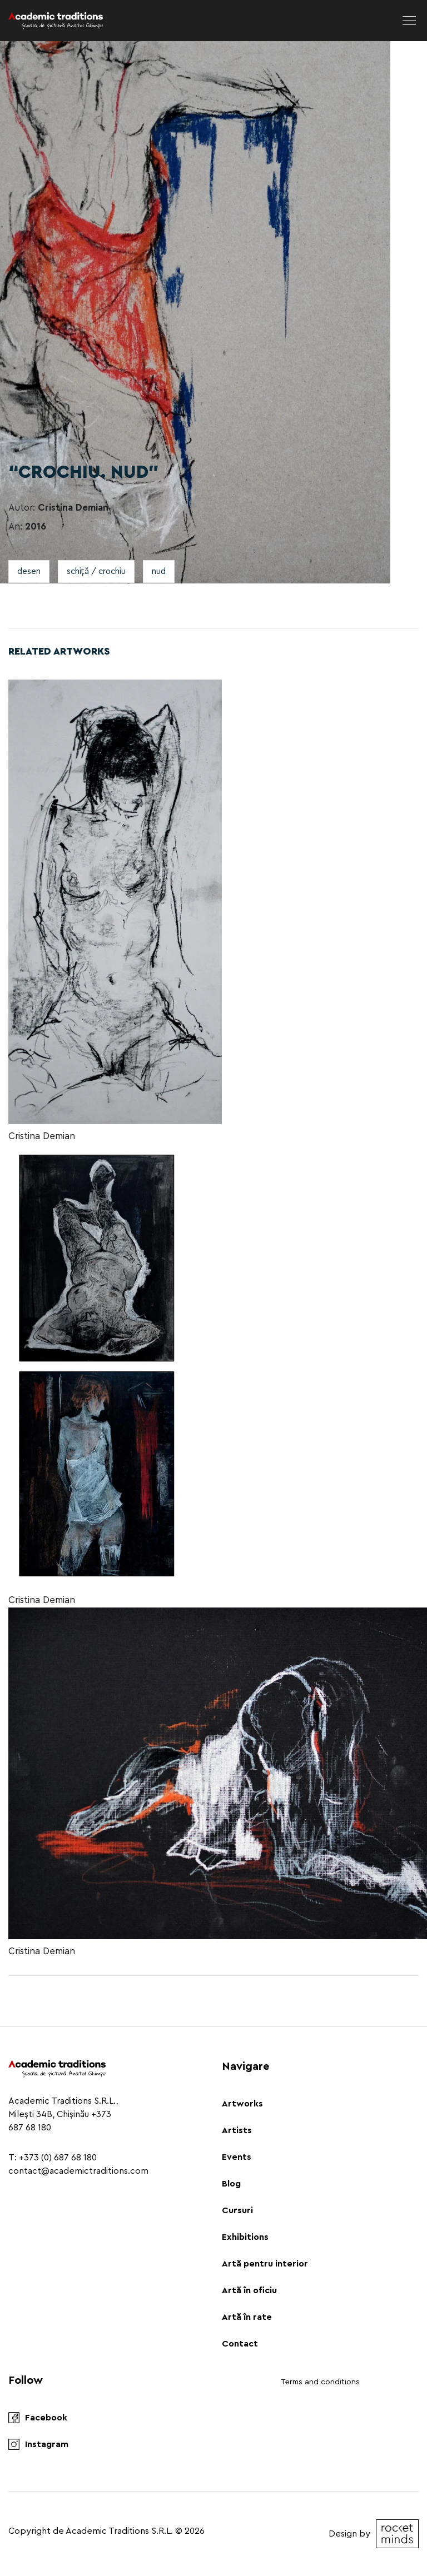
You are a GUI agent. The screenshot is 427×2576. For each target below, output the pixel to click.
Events (236, 2157)
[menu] (409, 20)
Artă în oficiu (249, 2290)
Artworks (242, 2103)
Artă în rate (247, 2317)
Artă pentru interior (265, 2263)
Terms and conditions (320, 2382)
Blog (231, 2183)
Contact (240, 2343)
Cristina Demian (41, 1136)
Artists (237, 2130)
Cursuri (237, 2210)
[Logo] (55, 20)
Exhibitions (245, 2237)
